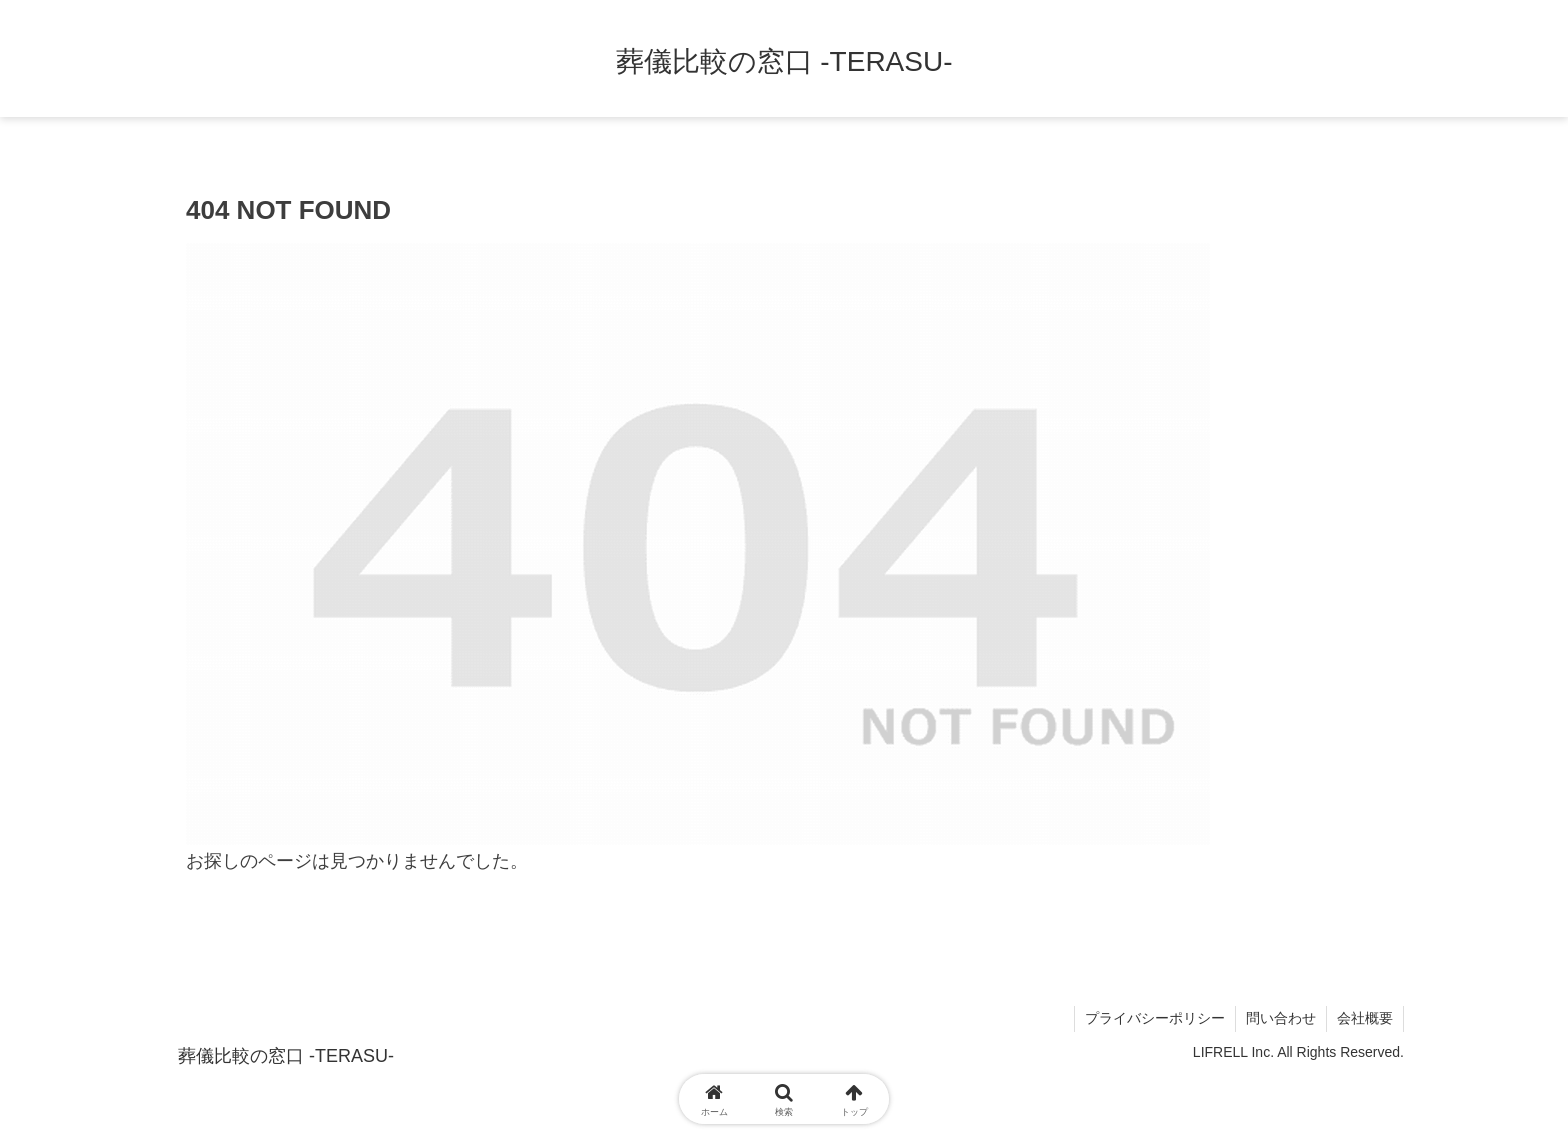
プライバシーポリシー (1155, 1018)
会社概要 (1365, 1018)
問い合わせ (1281, 1018)
